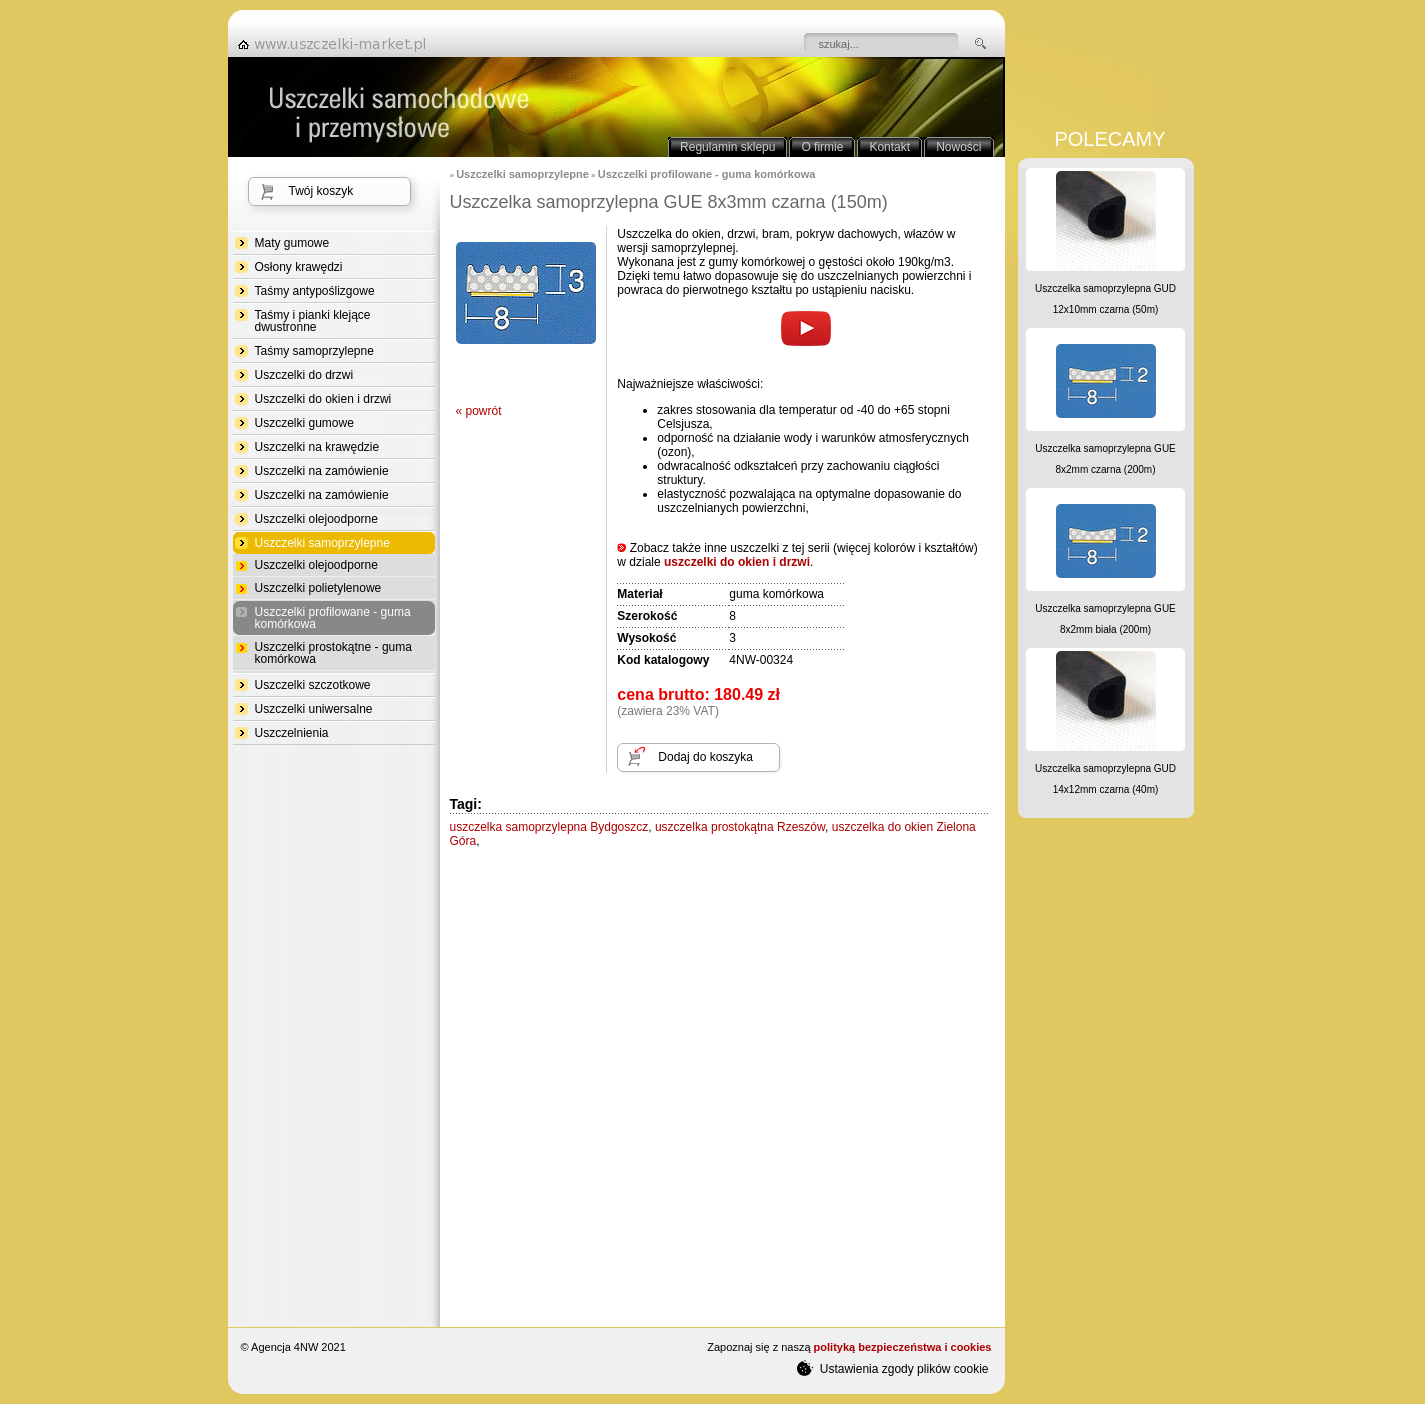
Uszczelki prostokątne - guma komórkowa (333, 653)
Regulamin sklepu (727, 147)
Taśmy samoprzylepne (314, 351)
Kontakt (889, 147)
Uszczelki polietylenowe (318, 588)
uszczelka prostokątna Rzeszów (740, 827)
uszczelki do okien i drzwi (737, 562)
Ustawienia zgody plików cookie (892, 1368)
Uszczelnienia (292, 733)
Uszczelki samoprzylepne (322, 543)
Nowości (958, 147)
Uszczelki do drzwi (304, 375)
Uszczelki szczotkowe (313, 685)
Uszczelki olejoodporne (316, 519)
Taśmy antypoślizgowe (315, 291)
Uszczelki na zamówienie (322, 471)
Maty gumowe (292, 243)
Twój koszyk (321, 191)
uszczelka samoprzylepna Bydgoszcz (549, 827)
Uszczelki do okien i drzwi (323, 399)
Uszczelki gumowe (304, 423)
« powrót (479, 411)
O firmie (822, 147)
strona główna (338, 44)
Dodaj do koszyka (705, 757)
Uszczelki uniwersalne (314, 709)
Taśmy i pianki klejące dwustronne (313, 321)
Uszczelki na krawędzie (317, 447)
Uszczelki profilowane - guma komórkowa (333, 618)
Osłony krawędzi (299, 267)
